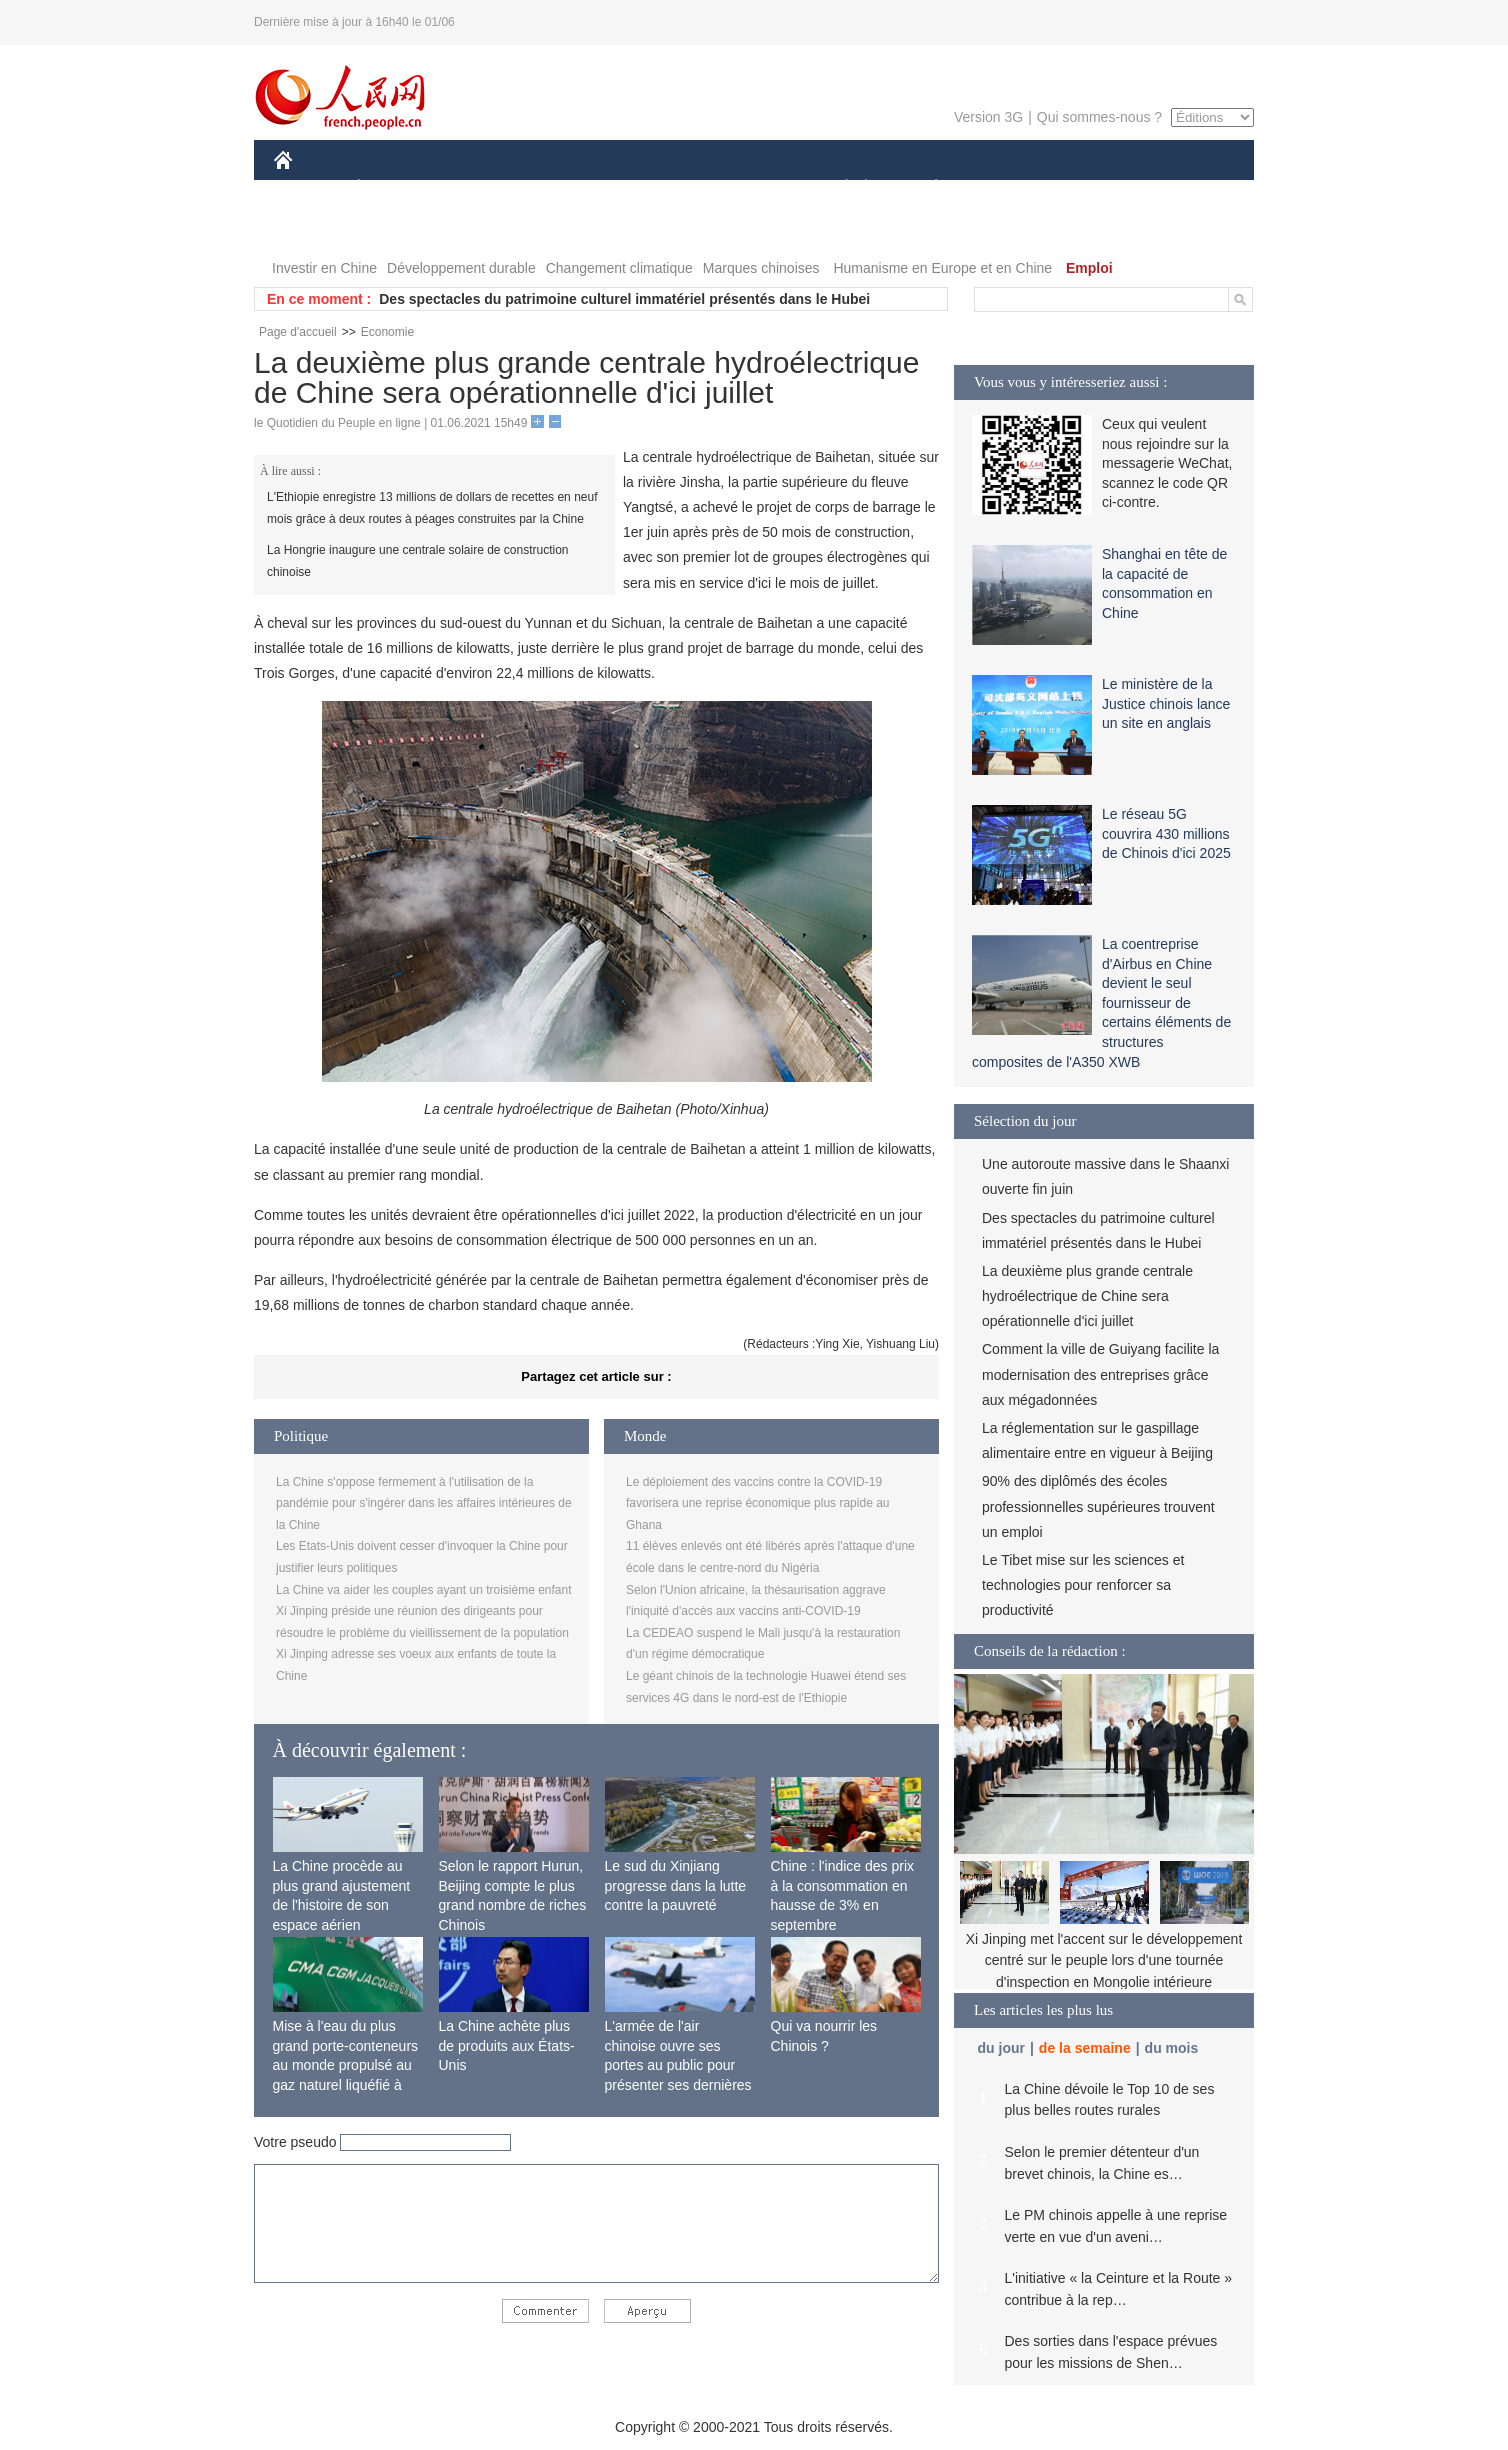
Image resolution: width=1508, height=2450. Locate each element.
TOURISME (1091, 188)
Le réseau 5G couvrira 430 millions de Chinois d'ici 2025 (1166, 833)
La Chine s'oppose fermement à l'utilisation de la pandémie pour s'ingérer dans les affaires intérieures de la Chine (424, 1503)
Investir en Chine (324, 268)
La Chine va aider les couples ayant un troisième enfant (424, 1590)
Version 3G (988, 117)
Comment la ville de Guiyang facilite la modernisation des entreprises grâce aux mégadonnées (1100, 1374)
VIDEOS (395, 228)
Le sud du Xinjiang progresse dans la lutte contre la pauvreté (676, 1885)
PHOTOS (315, 228)
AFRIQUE (570, 188)
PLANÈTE (925, 188)
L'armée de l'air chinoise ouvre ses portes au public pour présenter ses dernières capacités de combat (678, 2065)
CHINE (308, 188)
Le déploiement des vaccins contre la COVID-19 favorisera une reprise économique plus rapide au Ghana (758, 1503)
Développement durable (461, 268)
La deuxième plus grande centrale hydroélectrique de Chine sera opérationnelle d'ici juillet (1087, 1296)
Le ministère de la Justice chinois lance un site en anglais (1166, 703)
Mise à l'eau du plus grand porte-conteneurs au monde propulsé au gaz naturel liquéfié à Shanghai (346, 2065)
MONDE (486, 188)
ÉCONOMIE (395, 188)
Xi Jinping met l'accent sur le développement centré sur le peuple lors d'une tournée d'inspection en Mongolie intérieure (1104, 1960)
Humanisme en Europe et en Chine (942, 268)
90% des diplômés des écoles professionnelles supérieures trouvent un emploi (1098, 1506)
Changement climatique (619, 268)
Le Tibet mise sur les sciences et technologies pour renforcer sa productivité (1083, 1585)
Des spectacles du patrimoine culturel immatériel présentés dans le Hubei (624, 299)
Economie (387, 332)
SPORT (1005, 188)
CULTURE (748, 188)
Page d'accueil (298, 332)
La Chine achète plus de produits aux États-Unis (507, 2045)
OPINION (1185, 188)
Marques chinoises (761, 268)
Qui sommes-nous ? (1099, 117)
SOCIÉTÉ (837, 188)
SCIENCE (658, 188)
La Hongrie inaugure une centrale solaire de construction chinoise (418, 561)
